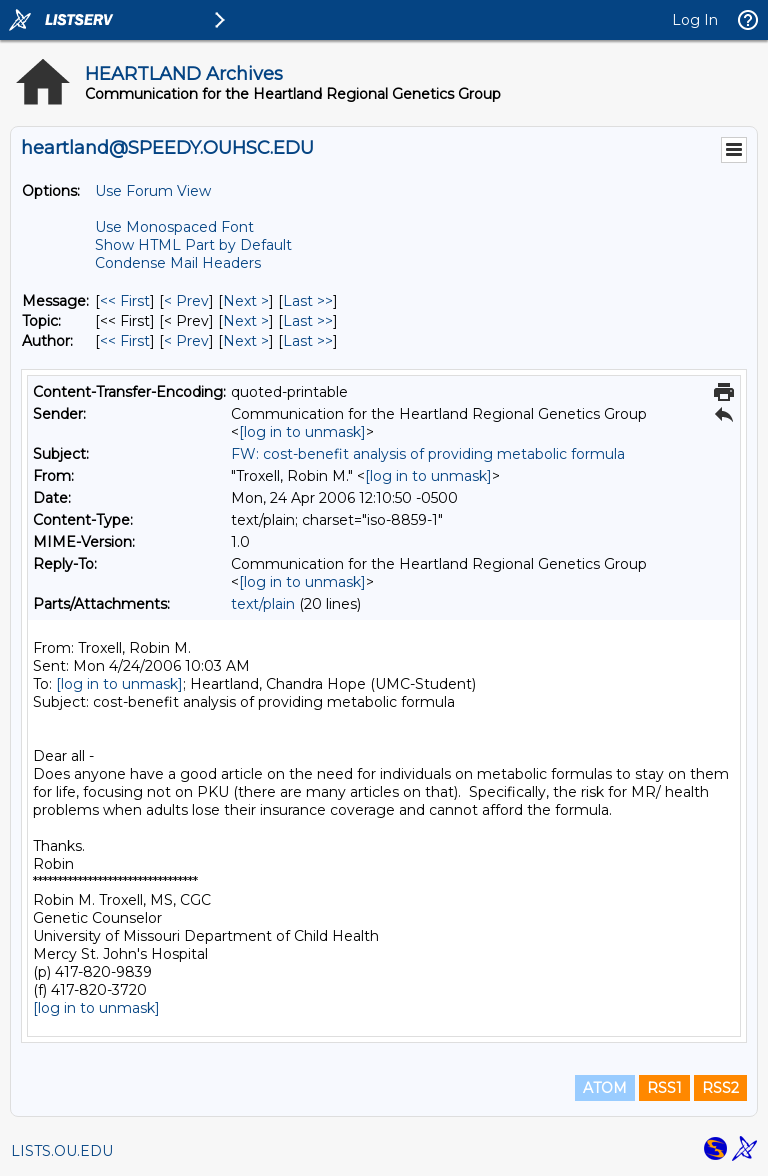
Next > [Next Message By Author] (246, 341)
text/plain (263, 604)
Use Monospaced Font (174, 227)
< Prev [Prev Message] (186, 301)
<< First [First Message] (125, 301)
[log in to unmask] (302, 432)
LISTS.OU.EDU (62, 1151)
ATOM (605, 1088)
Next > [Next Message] (246, 301)
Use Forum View (153, 191)
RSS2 (720, 1088)
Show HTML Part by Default (193, 245)
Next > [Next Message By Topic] (246, 321)
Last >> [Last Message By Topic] (308, 321)
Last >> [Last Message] (308, 301)
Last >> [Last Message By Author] (308, 341)
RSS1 (664, 1088)
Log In (695, 20)
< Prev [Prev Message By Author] (186, 341)
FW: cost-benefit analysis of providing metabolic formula (428, 454)
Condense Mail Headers (178, 263)
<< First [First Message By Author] (125, 341)
